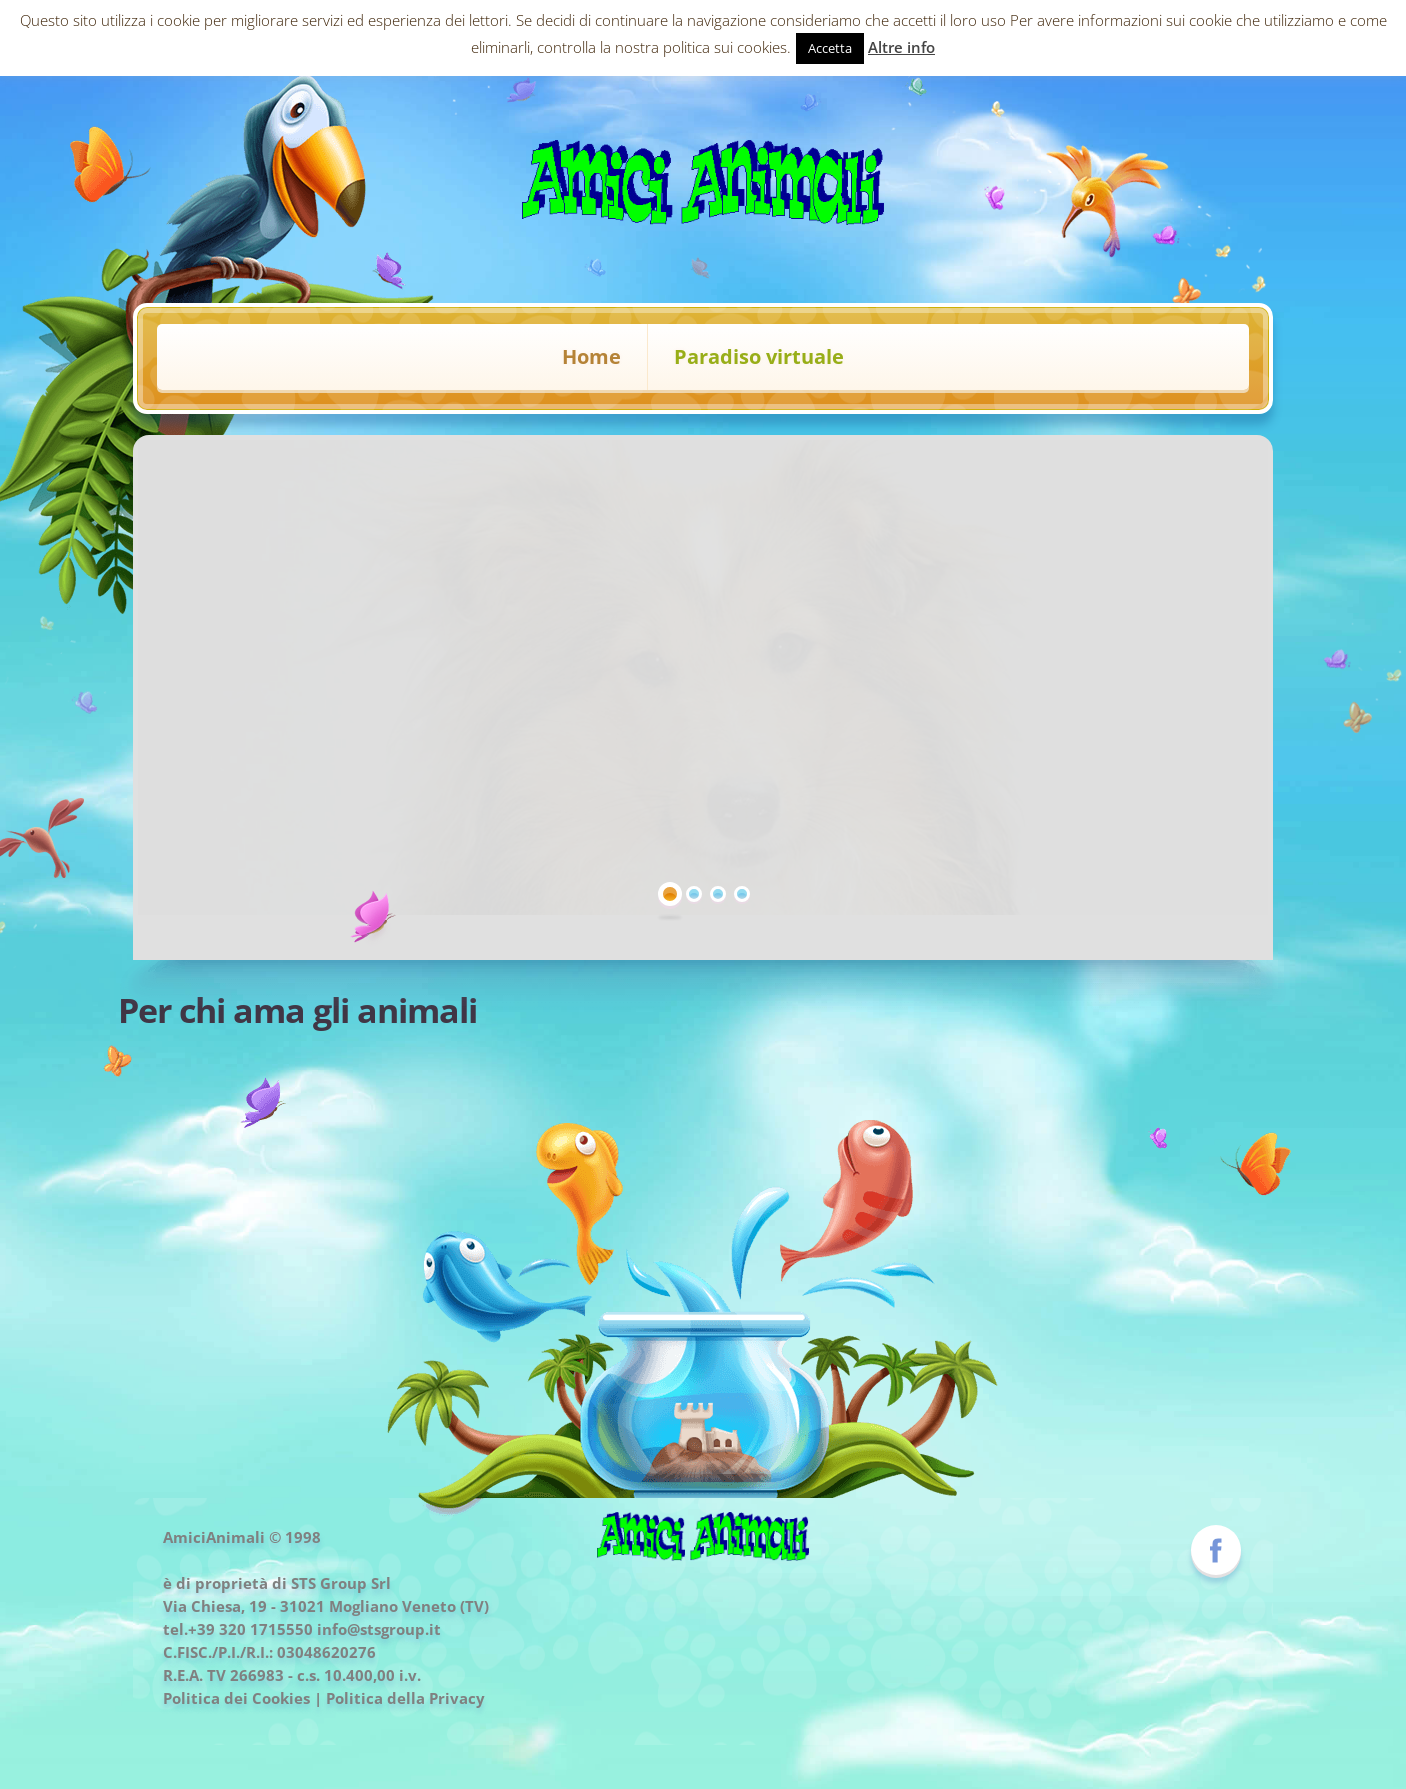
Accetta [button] (830, 48)
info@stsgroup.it (379, 1629)
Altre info (901, 47)
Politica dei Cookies (236, 1698)
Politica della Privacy (405, 1698)
